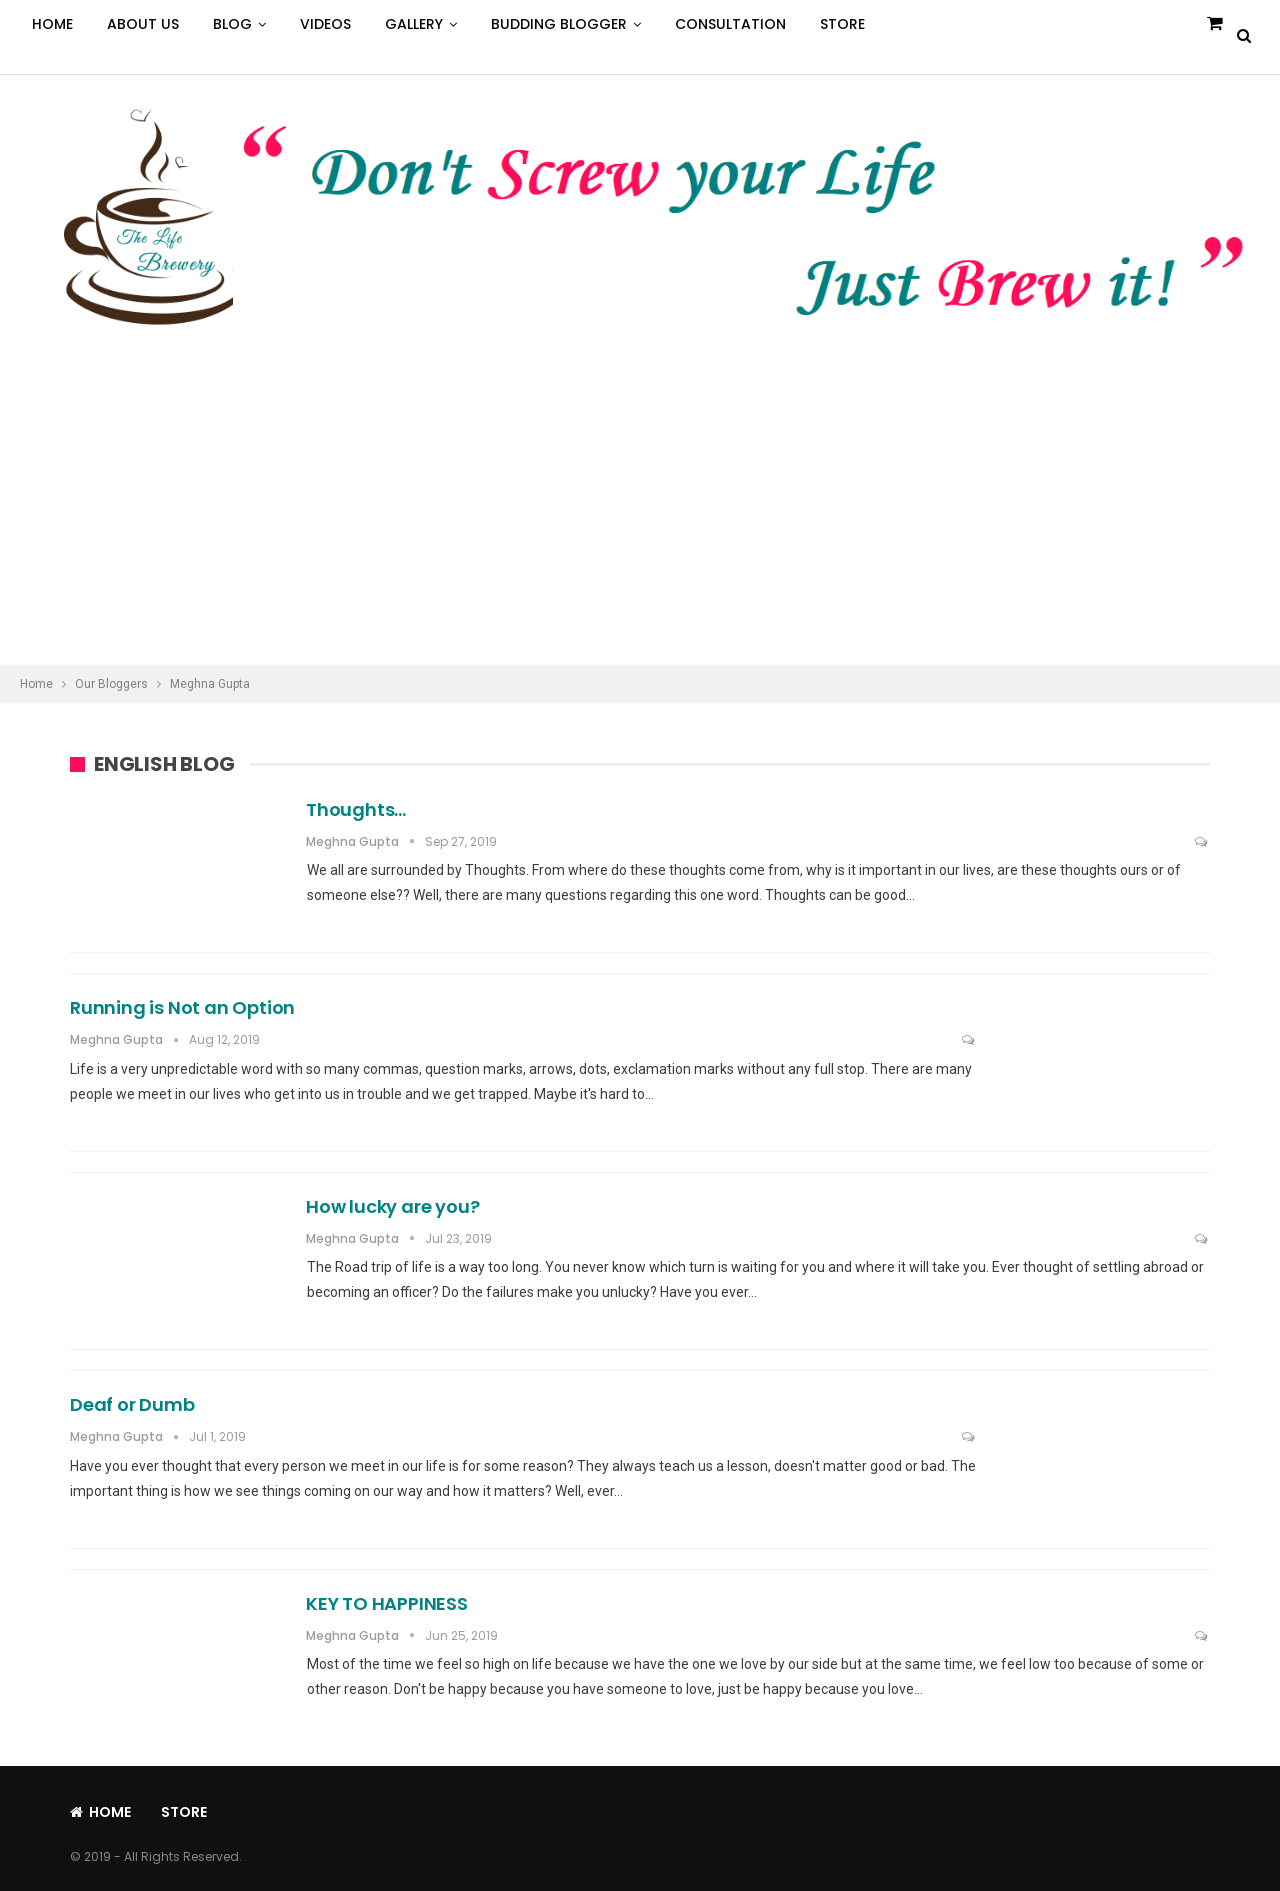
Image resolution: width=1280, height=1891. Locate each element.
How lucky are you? (392, 1206)
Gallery (414, 24)
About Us (143, 24)
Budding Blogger (559, 24)
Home (52, 24)
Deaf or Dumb (132, 1404)
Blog (232, 24)
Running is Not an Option (182, 1007)
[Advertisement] (640, 515)
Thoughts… (356, 809)
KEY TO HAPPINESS (387, 1603)
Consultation (730, 24)
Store (842, 24)
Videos (325, 24)
